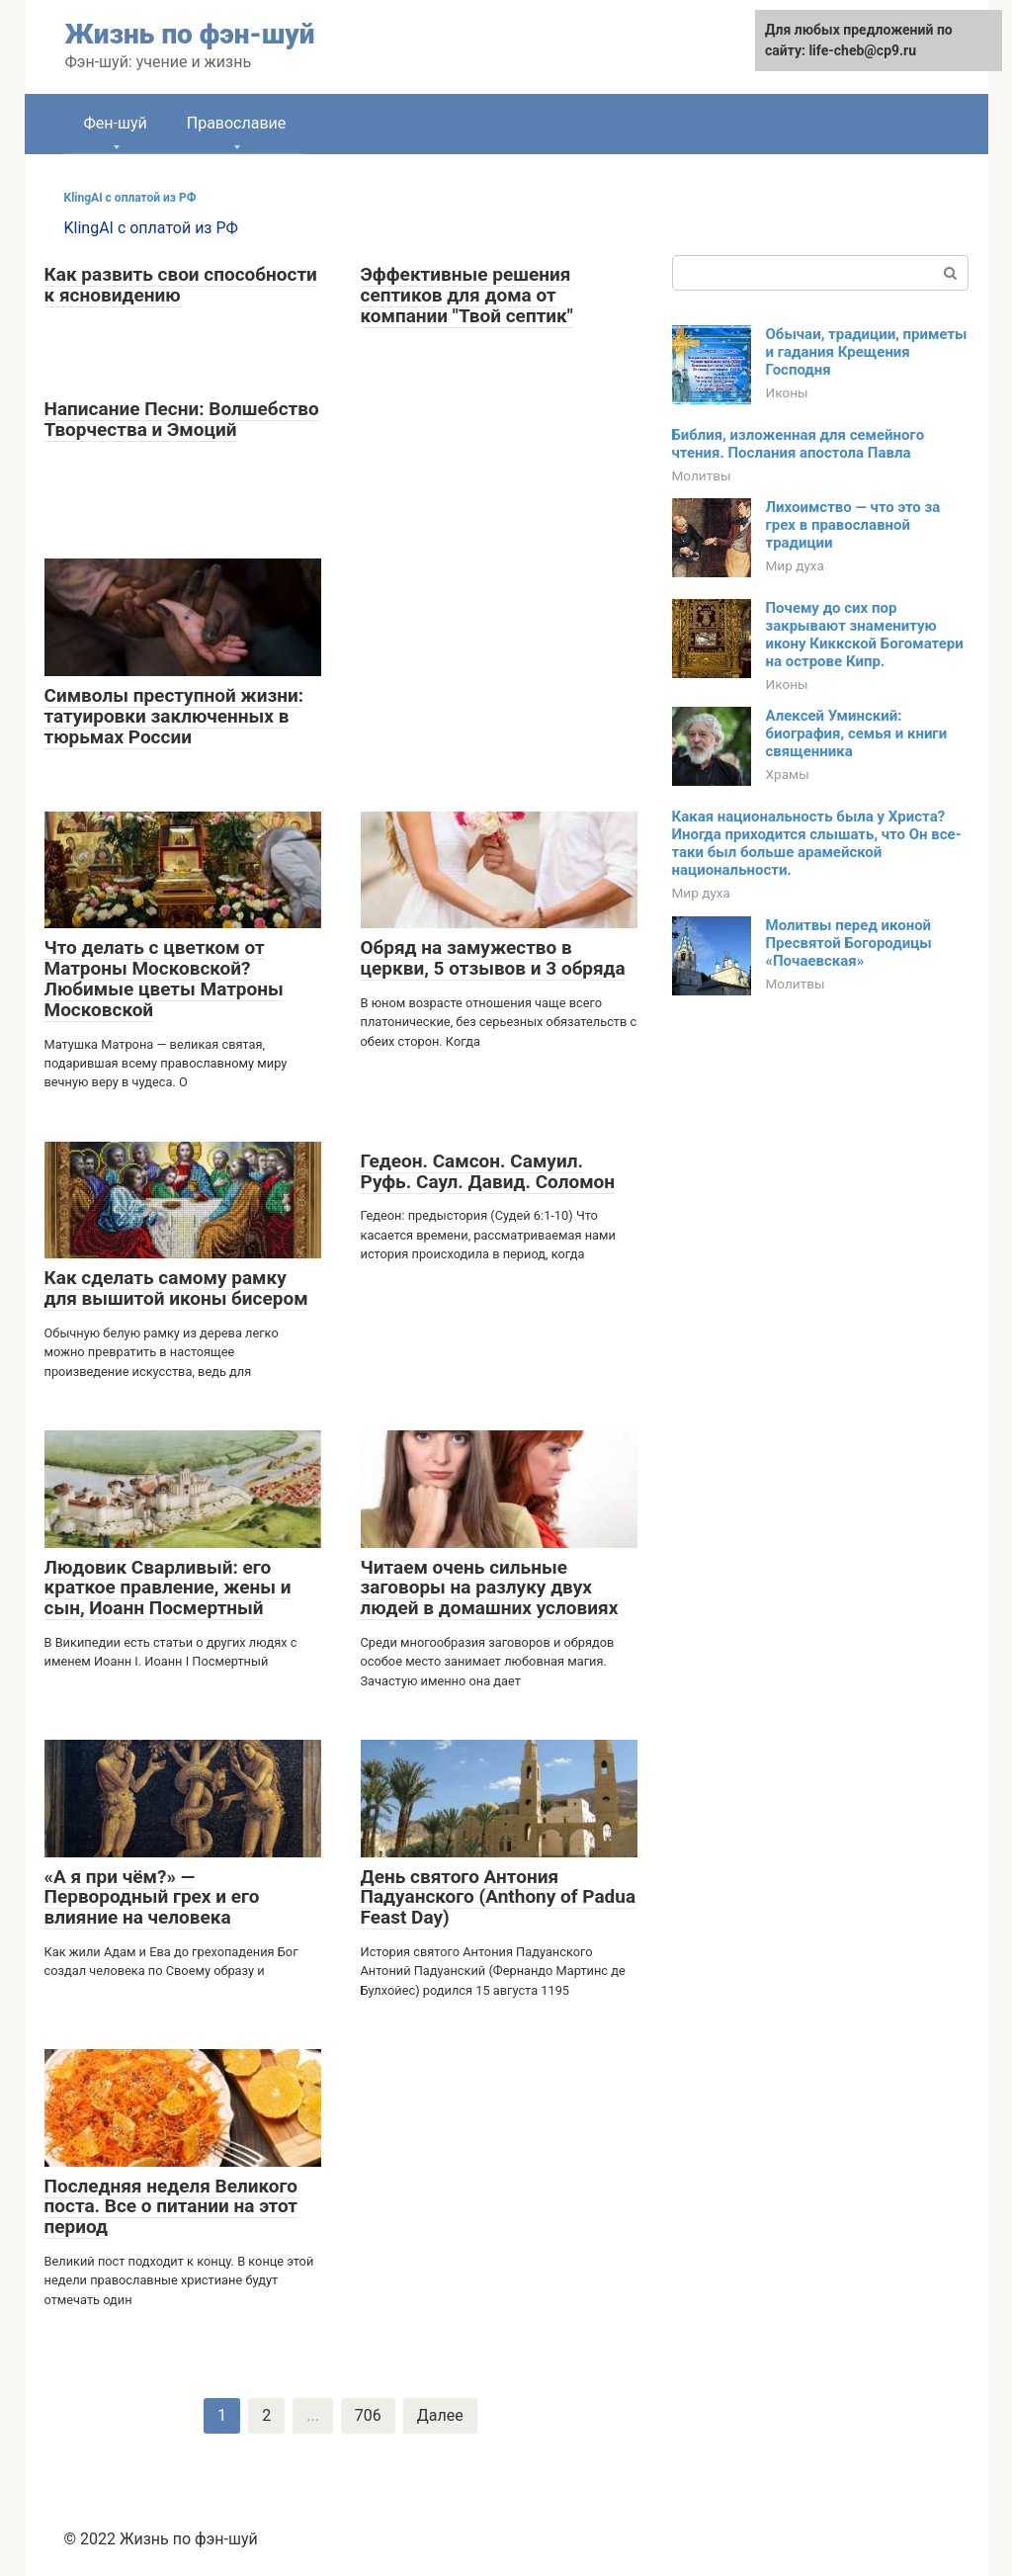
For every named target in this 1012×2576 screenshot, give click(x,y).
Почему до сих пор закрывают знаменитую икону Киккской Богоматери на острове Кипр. (865, 634)
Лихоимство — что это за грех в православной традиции (853, 525)
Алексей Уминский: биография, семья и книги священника (857, 733)
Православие (237, 123)
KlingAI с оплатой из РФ (130, 198)
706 (368, 2415)
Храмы (787, 774)
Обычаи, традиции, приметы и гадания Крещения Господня (867, 352)
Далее (440, 2415)
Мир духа (795, 565)
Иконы (787, 392)
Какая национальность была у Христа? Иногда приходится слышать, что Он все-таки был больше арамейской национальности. (817, 843)
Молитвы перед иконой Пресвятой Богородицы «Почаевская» (849, 943)
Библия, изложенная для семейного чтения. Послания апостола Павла (798, 444)
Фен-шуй (115, 123)
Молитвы (701, 475)
